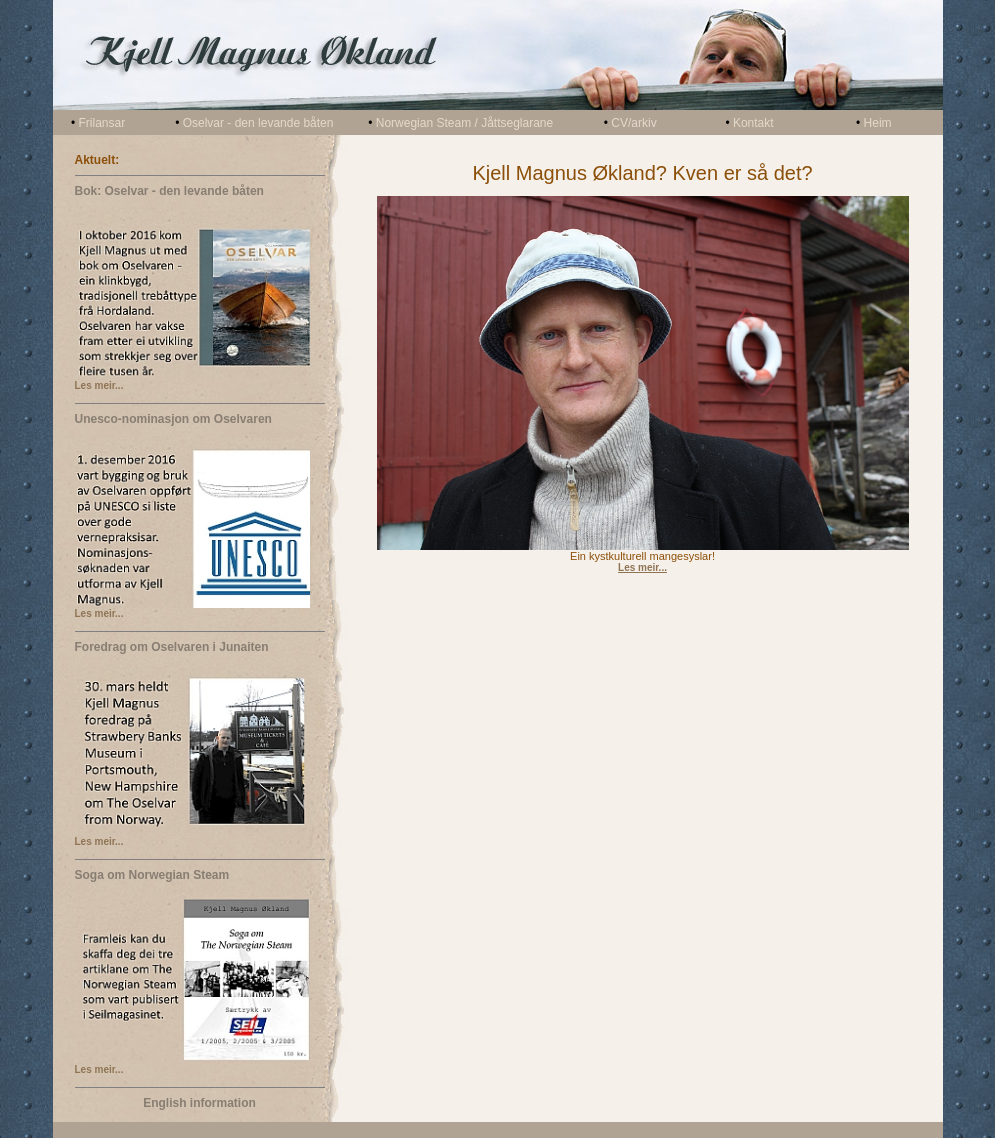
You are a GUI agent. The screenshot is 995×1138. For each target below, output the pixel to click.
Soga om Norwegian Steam (152, 875)
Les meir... (99, 385)
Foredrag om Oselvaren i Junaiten (172, 647)
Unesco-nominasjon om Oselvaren (173, 419)
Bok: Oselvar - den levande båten (169, 191)
